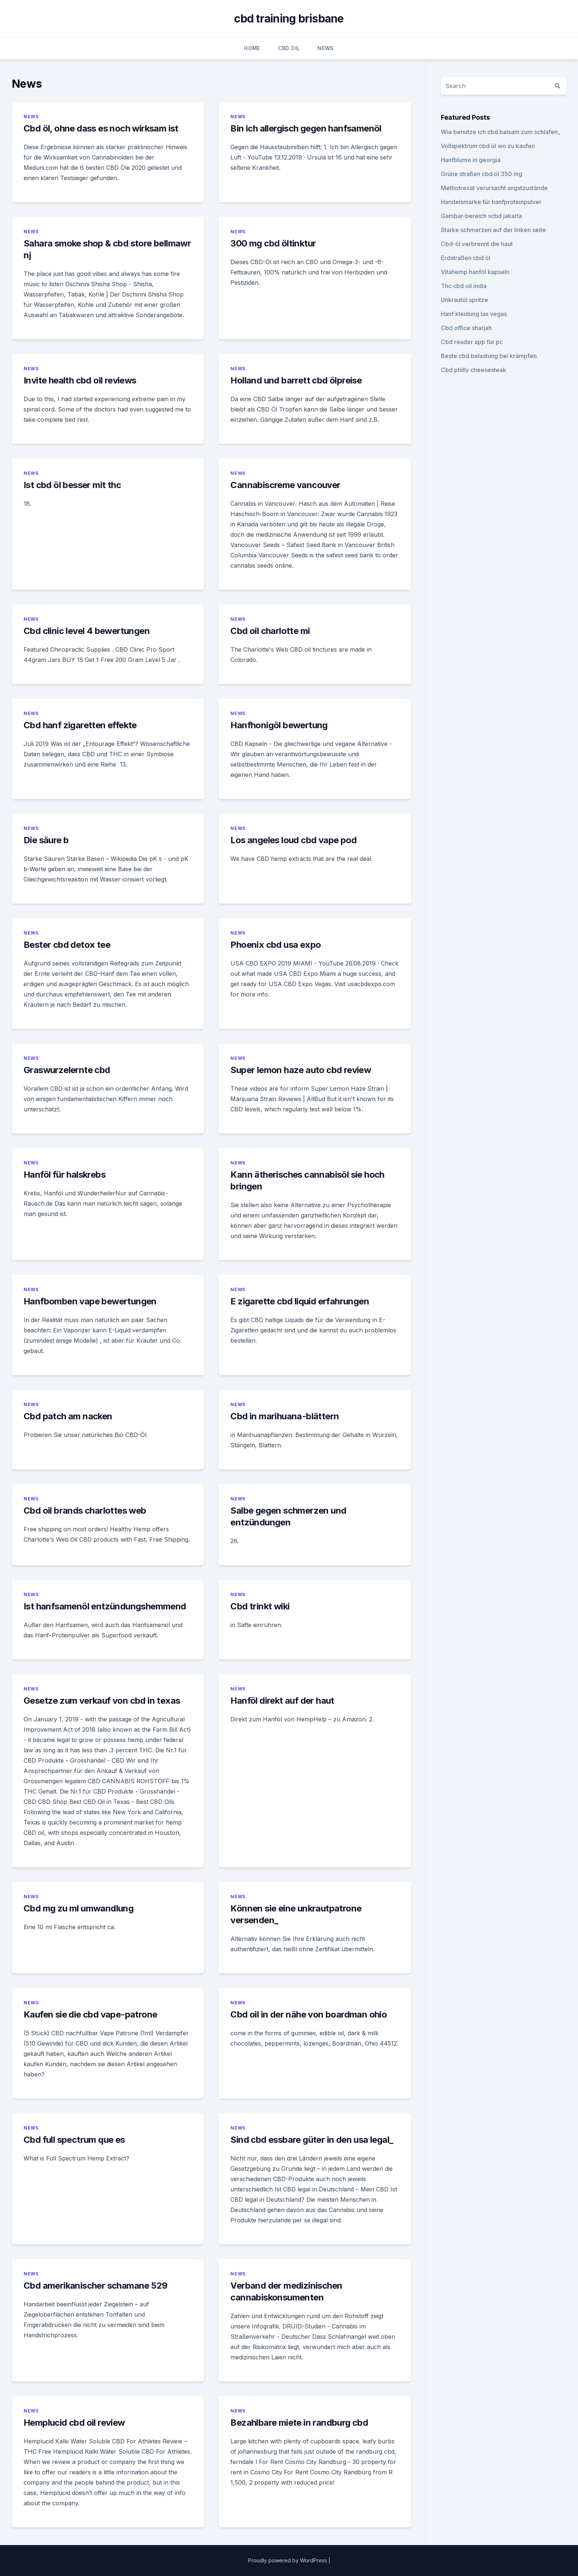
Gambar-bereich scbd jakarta (481, 216)
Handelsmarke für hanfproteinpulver (491, 202)
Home (252, 48)
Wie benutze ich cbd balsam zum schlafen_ (500, 132)
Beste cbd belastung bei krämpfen (489, 356)
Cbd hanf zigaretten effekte (80, 725)
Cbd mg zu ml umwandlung (78, 1908)
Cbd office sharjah (466, 328)
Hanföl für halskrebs (64, 1174)
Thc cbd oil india (464, 286)
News (325, 48)
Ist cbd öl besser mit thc (72, 485)
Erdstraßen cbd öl (465, 258)
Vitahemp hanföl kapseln (475, 272)
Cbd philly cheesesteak (473, 370)
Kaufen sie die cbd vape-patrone (90, 2014)
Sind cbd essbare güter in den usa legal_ (311, 2139)
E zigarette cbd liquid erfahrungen (299, 1301)
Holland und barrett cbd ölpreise (296, 380)
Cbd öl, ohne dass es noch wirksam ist (101, 128)
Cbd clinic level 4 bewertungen (87, 630)
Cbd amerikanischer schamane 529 (95, 2285)
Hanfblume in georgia (471, 160)
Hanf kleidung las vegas (474, 314)
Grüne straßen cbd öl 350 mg (481, 174)
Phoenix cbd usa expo (275, 944)
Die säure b (46, 840)
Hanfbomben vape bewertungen (90, 1301)
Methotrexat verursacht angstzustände (494, 188)
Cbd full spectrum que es (74, 2139)
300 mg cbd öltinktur (273, 243)
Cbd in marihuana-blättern (284, 1416)
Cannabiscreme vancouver (285, 485)
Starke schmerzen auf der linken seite (493, 230)
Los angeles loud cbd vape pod (293, 840)
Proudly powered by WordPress (288, 2560)
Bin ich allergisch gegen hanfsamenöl (305, 128)
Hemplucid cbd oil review (74, 2422)
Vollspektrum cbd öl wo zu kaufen (488, 146)
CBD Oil (289, 48)
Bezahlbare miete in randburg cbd (299, 2422)
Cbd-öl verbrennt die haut (477, 244)
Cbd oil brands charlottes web (85, 1510)
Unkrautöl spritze (464, 300)
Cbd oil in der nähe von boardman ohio (308, 2014)
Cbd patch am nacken (68, 1416)
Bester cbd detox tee (67, 944)
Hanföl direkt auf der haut (282, 1700)
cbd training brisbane (289, 18)
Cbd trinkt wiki (259, 1606)
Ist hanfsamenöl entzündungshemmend (105, 1606)
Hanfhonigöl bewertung (278, 725)
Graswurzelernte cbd (67, 1070)
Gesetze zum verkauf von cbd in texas (102, 1700)
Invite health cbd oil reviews (80, 380)
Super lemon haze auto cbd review (300, 1070)
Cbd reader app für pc (472, 342)
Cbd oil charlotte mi (270, 630)
